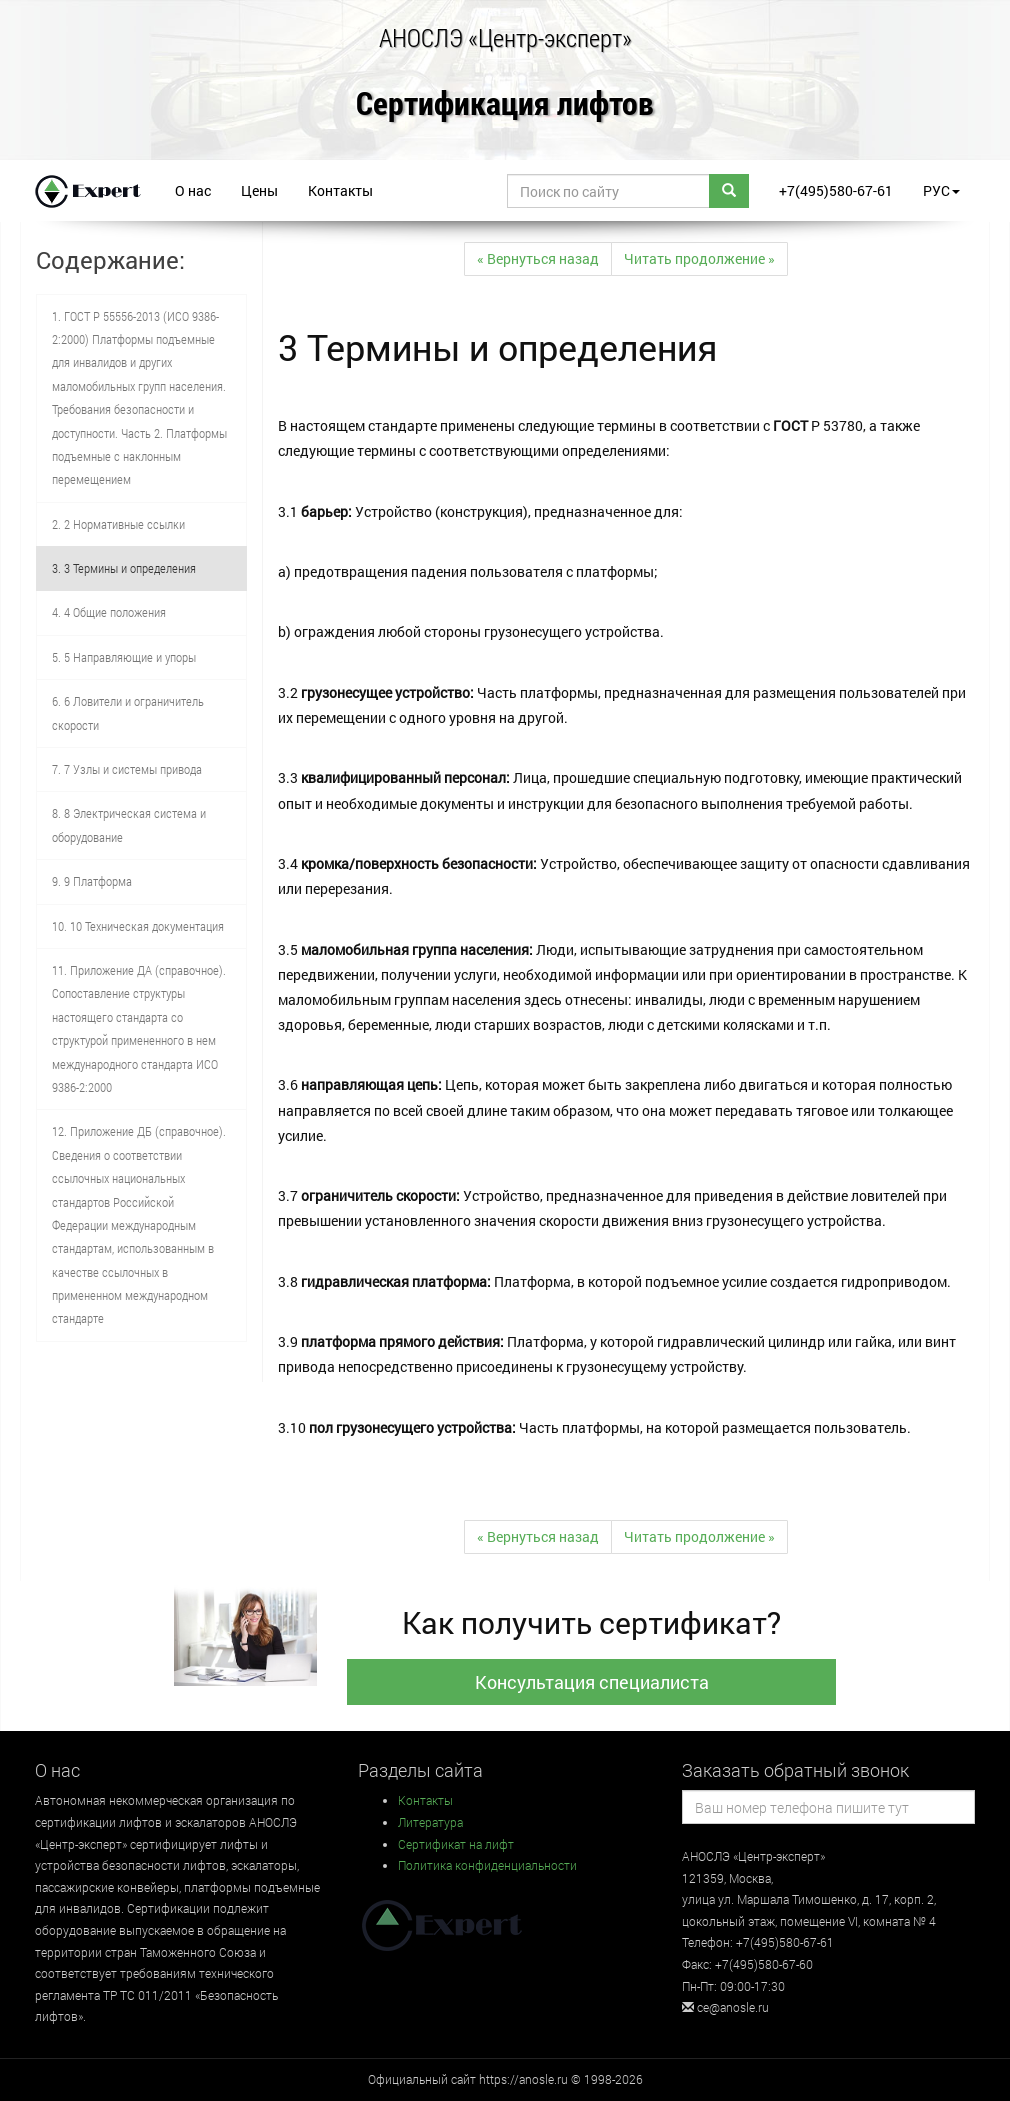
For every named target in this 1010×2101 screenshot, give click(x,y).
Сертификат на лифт (456, 1844)
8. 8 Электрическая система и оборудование (129, 824)
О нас (193, 190)
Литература (430, 1822)
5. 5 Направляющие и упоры (124, 657)
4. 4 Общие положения (109, 612)
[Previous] (538, 259)
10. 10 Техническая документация (138, 926)
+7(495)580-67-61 (836, 190)
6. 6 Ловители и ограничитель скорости (128, 712)
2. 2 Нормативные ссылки (118, 524)
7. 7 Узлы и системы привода (127, 769)
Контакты (340, 190)
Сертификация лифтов (505, 104)
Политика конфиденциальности (487, 1865)
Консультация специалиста (592, 1682)
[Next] (699, 259)
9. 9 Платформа (92, 881)
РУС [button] (941, 190)
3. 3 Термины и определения (124, 568)
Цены (259, 190)
